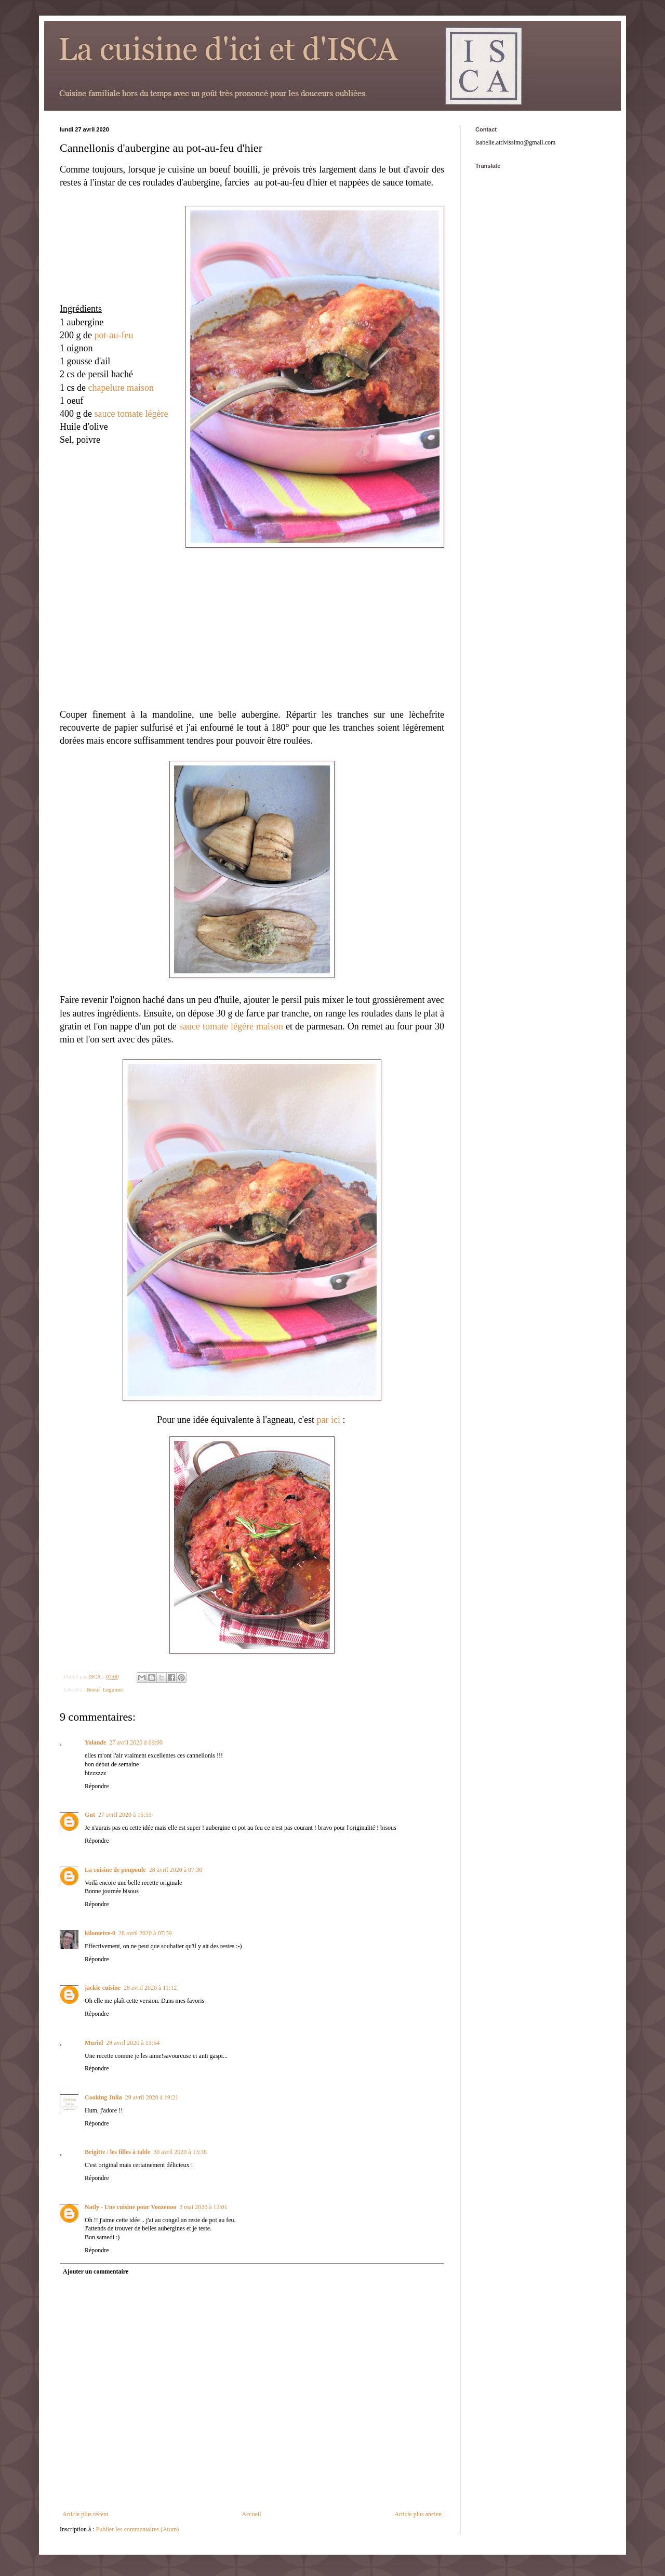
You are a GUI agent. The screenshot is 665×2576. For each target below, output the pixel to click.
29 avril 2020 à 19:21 (152, 2097)
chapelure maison (120, 387)
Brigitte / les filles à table (117, 2152)
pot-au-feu (114, 335)
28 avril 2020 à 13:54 (132, 2042)
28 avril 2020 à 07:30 (176, 1869)
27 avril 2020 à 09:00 (136, 1742)
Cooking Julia (103, 2097)
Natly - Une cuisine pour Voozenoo (130, 2207)
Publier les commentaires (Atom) (137, 2529)
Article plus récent (85, 2514)
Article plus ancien (418, 2514)
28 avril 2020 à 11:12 (150, 1987)
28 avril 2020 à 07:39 (145, 1933)
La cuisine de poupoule (115, 1869)
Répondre (97, 1786)
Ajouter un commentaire (95, 2271)
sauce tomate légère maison (231, 1026)
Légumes (113, 1689)
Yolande (95, 1742)
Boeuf (93, 1689)
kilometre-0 (100, 1933)
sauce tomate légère (131, 413)
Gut (90, 1814)
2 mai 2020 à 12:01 (203, 2207)
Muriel (94, 2042)
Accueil (251, 2514)
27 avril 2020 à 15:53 (125, 1814)
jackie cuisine (103, 1987)
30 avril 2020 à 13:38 (180, 2152)
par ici (327, 1420)
